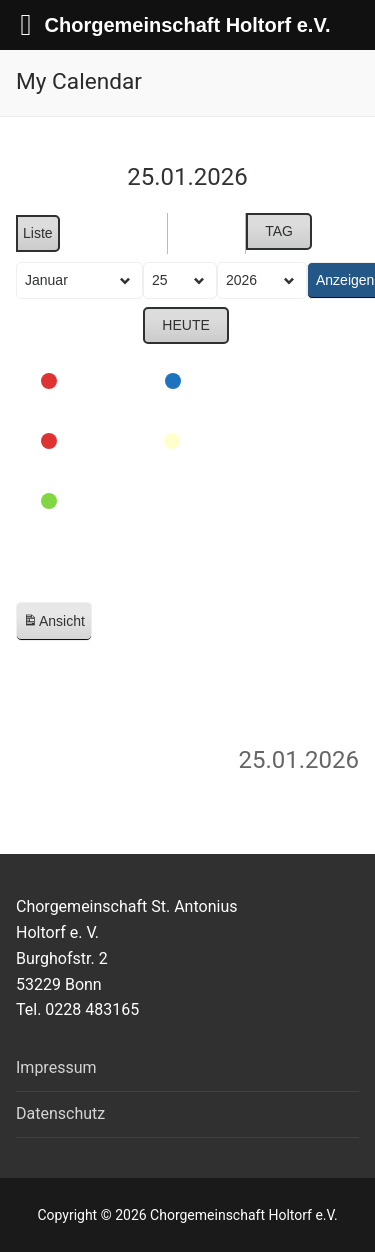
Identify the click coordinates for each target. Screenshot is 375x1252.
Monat (116, 233)
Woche (206, 233)
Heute (185, 326)
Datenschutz (60, 1113)
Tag (279, 231)
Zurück (80, 327)
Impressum (56, 1067)
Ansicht (57, 625)
